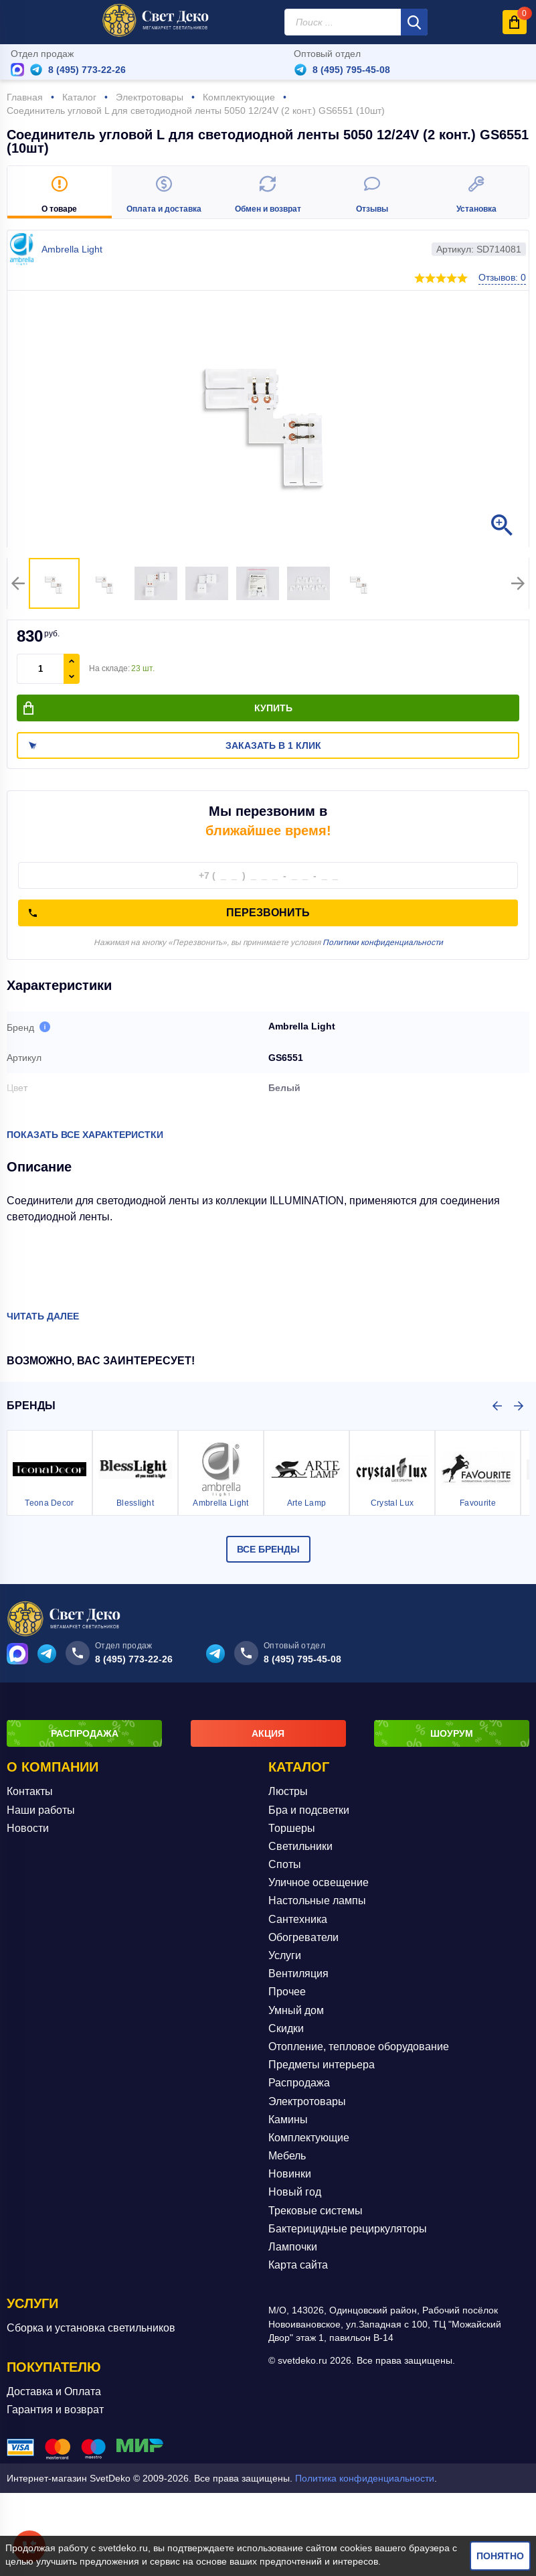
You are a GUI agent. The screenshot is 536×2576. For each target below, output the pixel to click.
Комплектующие (308, 2137)
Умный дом (296, 2010)
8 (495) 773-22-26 (87, 69)
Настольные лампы (317, 1900)
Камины (288, 2119)
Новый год (294, 2192)
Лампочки (292, 2246)
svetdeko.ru (123, 2548)
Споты (284, 1864)
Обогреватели (303, 1937)
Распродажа (299, 2082)
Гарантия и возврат (55, 2409)
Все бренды (268, 1549)
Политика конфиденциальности (364, 2478)
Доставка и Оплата (54, 2391)
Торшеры (291, 1828)
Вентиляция (298, 1973)
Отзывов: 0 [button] (502, 277)
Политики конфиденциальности (383, 942)
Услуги (284, 1955)
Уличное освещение (318, 1882)
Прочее (287, 1991)
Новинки (289, 2173)
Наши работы (41, 1810)
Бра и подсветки (308, 1810)
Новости (28, 1828)
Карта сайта (298, 2265)
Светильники (300, 1846)
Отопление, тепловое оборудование (358, 2046)
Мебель (287, 2155)
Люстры (288, 1791)
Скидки (286, 2028)
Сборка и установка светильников (91, 2328)
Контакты (30, 1791)
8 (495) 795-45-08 (351, 69)
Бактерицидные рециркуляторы (347, 2228)
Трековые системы (315, 2210)
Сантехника (297, 1919)
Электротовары (307, 2101)
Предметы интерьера (321, 2064)
